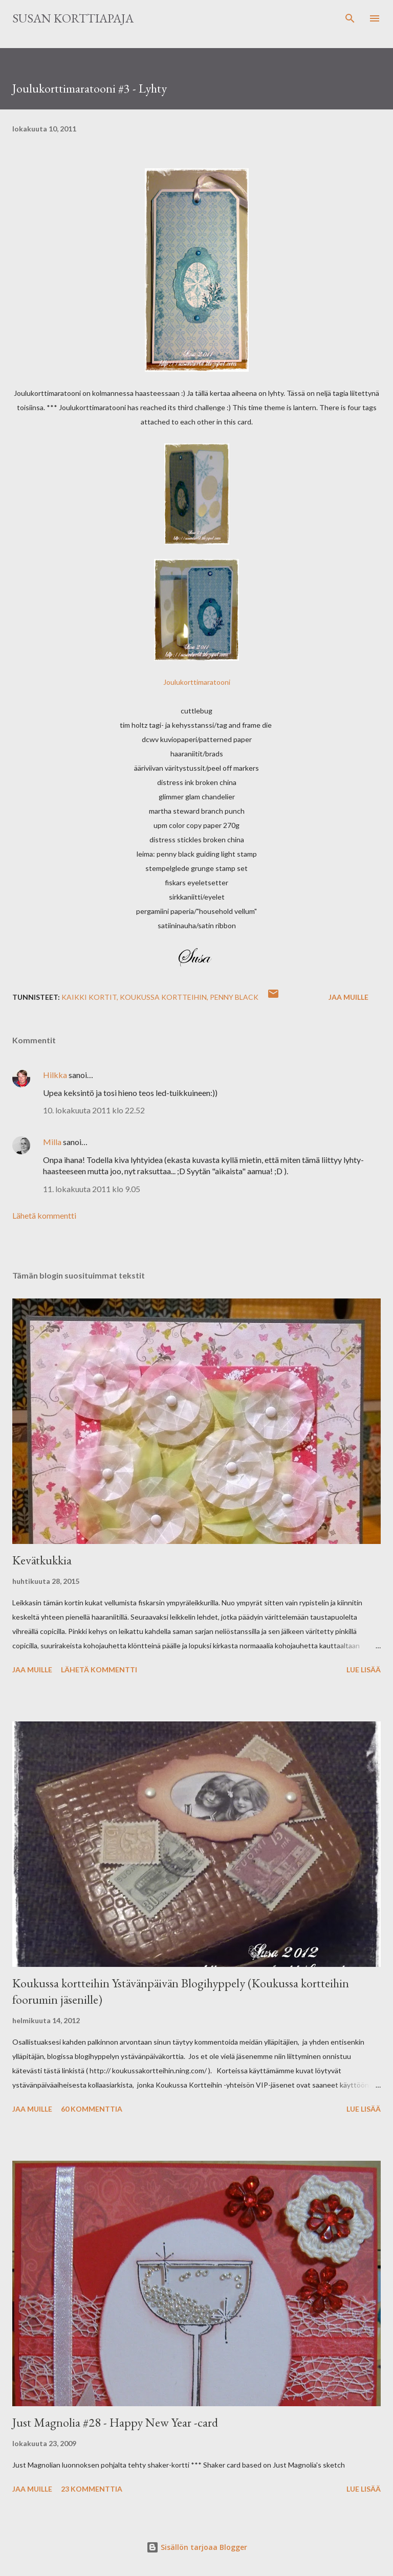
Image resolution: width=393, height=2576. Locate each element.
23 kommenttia (91, 2488)
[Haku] (350, 18)
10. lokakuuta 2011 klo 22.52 (94, 1110)
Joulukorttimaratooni (196, 682)
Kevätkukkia (42, 1560)
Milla (52, 1142)
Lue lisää (363, 1669)
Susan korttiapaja (73, 18)
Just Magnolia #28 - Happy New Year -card (115, 2422)
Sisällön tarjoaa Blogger (196, 2547)
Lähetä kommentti (44, 1215)
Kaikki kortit (89, 997)
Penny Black (234, 997)
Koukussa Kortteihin (163, 997)
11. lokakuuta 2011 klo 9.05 (91, 1189)
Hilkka (55, 1075)
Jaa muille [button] (348, 997)
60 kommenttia (91, 2108)
